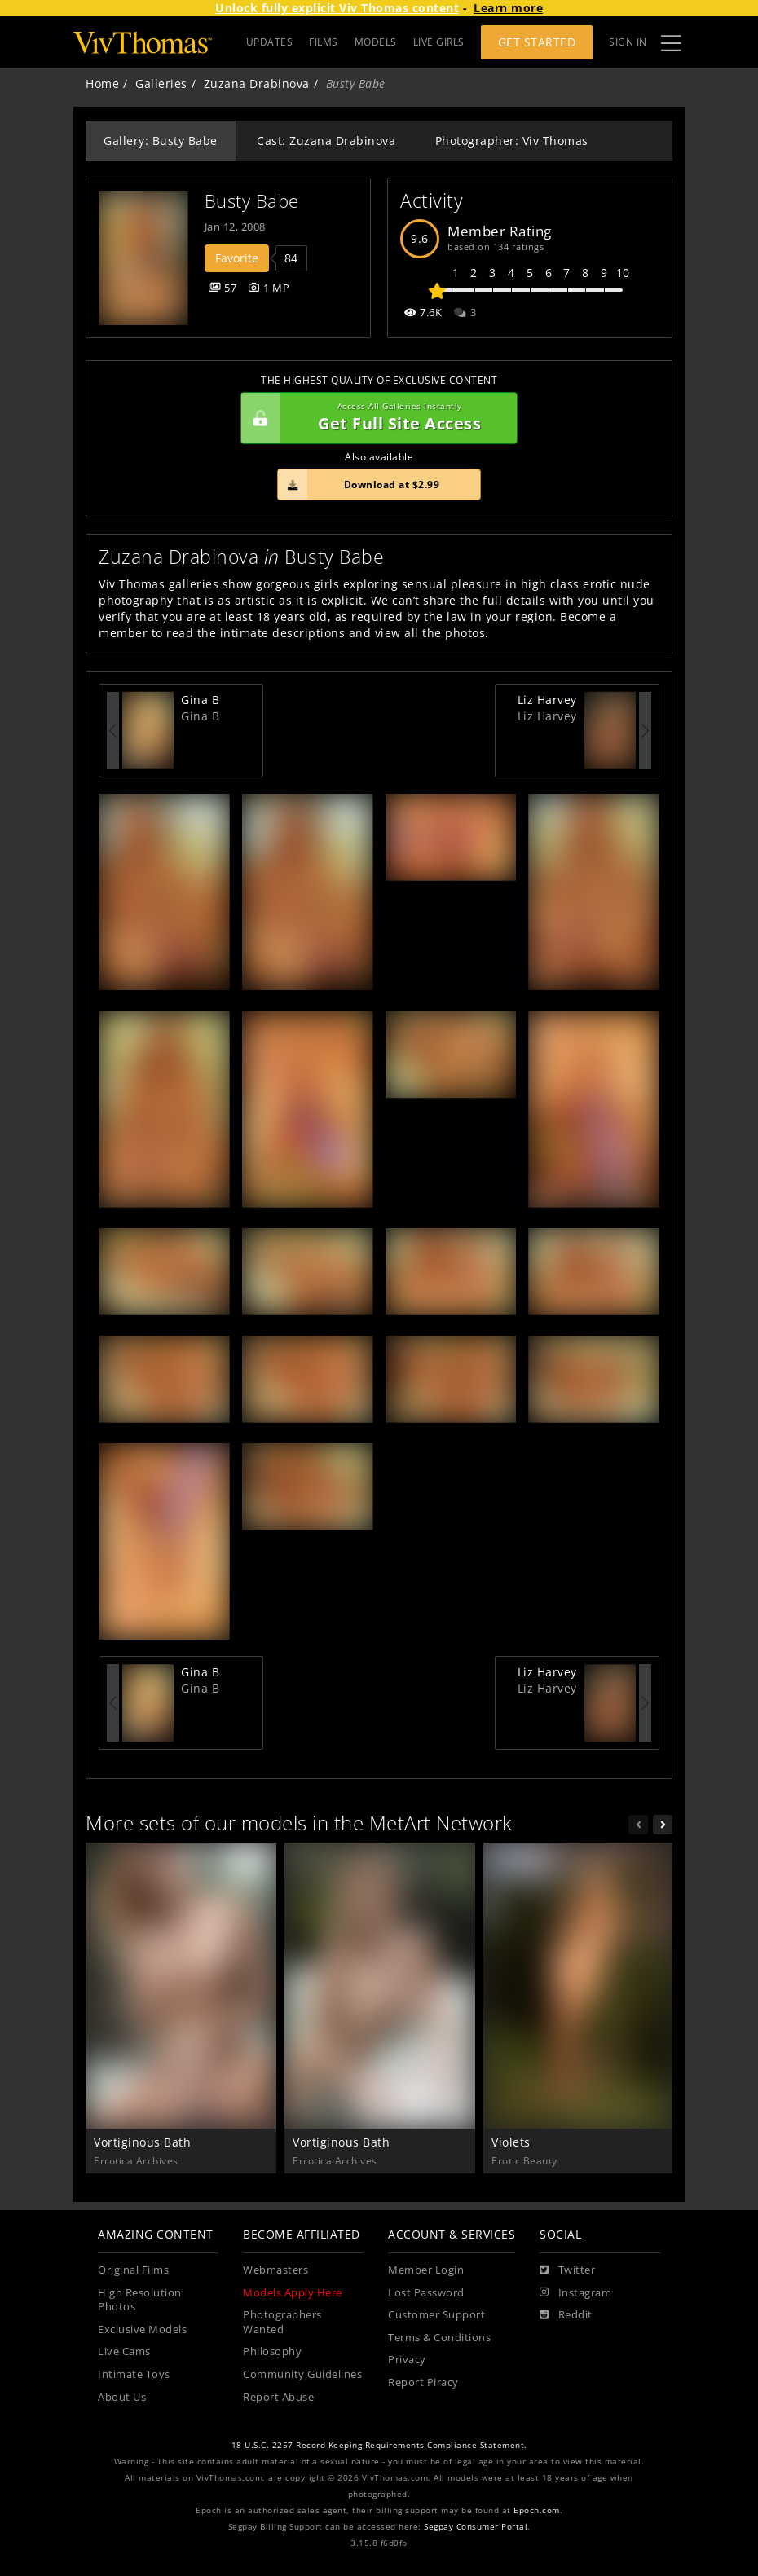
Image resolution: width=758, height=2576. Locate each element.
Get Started (537, 42)
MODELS (376, 42)
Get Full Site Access (375, 418)
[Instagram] (575, 2293)
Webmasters (275, 2270)
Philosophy (272, 2351)
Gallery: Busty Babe (161, 140)
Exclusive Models (142, 2329)
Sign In (628, 42)
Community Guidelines (302, 2374)
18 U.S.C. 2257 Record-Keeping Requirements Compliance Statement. (379, 2445)
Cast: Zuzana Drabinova (326, 140)
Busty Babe (252, 201)
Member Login (426, 2270)
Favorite (236, 258)
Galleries (161, 83)
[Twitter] (567, 2270)
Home (102, 83)
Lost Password (426, 2293)
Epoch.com (536, 2510)
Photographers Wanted (282, 2322)
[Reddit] (566, 2315)
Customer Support (436, 2315)
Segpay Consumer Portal (475, 2526)
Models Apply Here (292, 2293)
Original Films (133, 2270)
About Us (122, 2397)
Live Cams (124, 2351)
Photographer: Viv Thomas (511, 140)
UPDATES (269, 42)
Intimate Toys (134, 2374)
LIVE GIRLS (439, 42)
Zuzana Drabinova (257, 83)
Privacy (407, 2360)
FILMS (323, 42)
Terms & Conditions (439, 2338)
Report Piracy (423, 2382)
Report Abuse (278, 2397)
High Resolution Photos (140, 2300)
